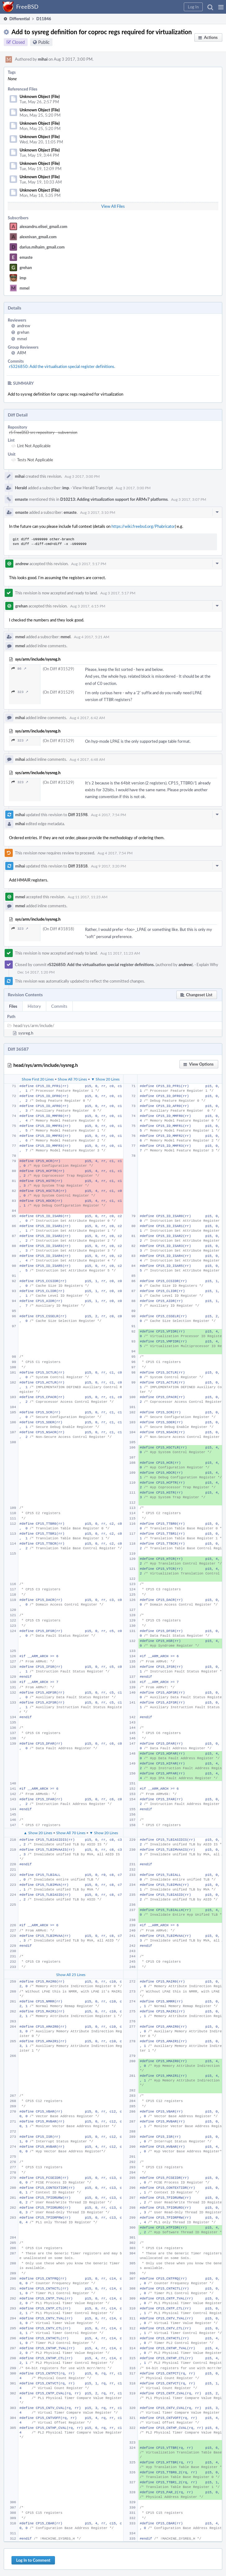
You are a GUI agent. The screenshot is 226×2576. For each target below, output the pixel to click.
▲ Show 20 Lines (38, 1832)
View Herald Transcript (93, 488)
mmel (24, 288)
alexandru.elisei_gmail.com (43, 226)
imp (23, 277)
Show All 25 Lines (70, 1974)
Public (44, 42)
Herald (21, 487)
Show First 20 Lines (38, 1078)
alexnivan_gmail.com (38, 236)
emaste (26, 257)
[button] (221, 7)
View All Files (113, 206)
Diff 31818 (78, 865)
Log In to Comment (33, 2560)
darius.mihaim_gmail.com (42, 246)
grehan (26, 267)
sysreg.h (25, 1033)
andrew (23, 325)
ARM (21, 353)
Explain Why (207, 964)
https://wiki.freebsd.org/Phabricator (143, 526)
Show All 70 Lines (72, 1078)
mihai (42, 59)
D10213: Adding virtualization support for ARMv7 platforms (114, 499)
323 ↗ (19, 692)
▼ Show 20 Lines (105, 1078)
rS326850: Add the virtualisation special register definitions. (62, 366)
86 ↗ (18, 668)
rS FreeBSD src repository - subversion (43, 432)
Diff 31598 (78, 814)
